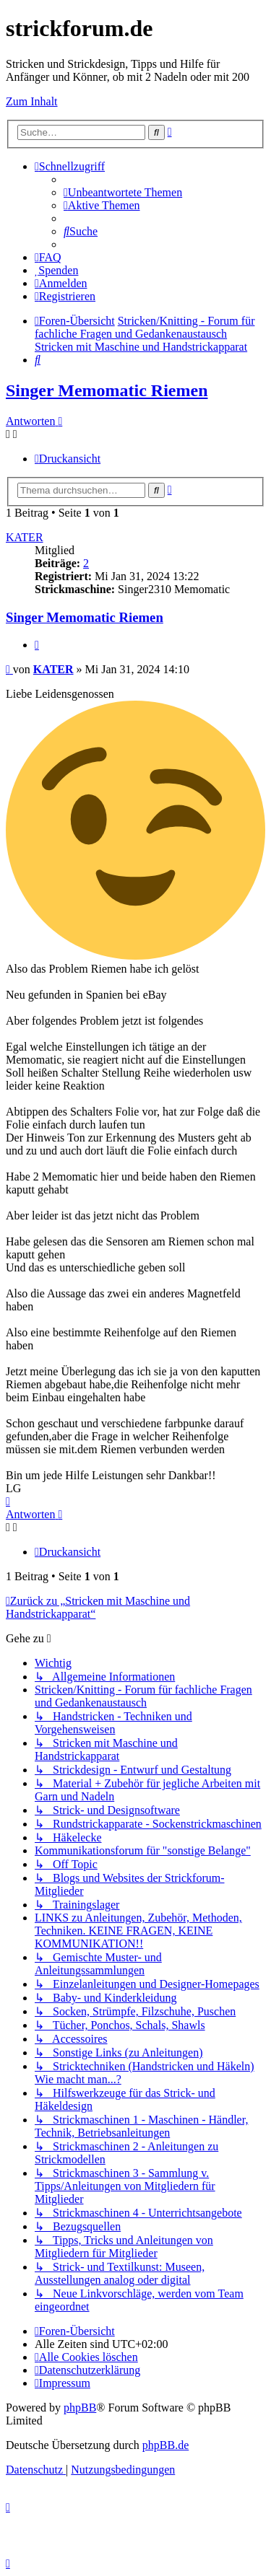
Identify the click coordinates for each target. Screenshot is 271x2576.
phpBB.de (165, 2445)
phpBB (80, 2407)
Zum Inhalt (32, 101)
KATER (24, 537)
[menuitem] (123, 192)
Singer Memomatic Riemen (106, 390)
